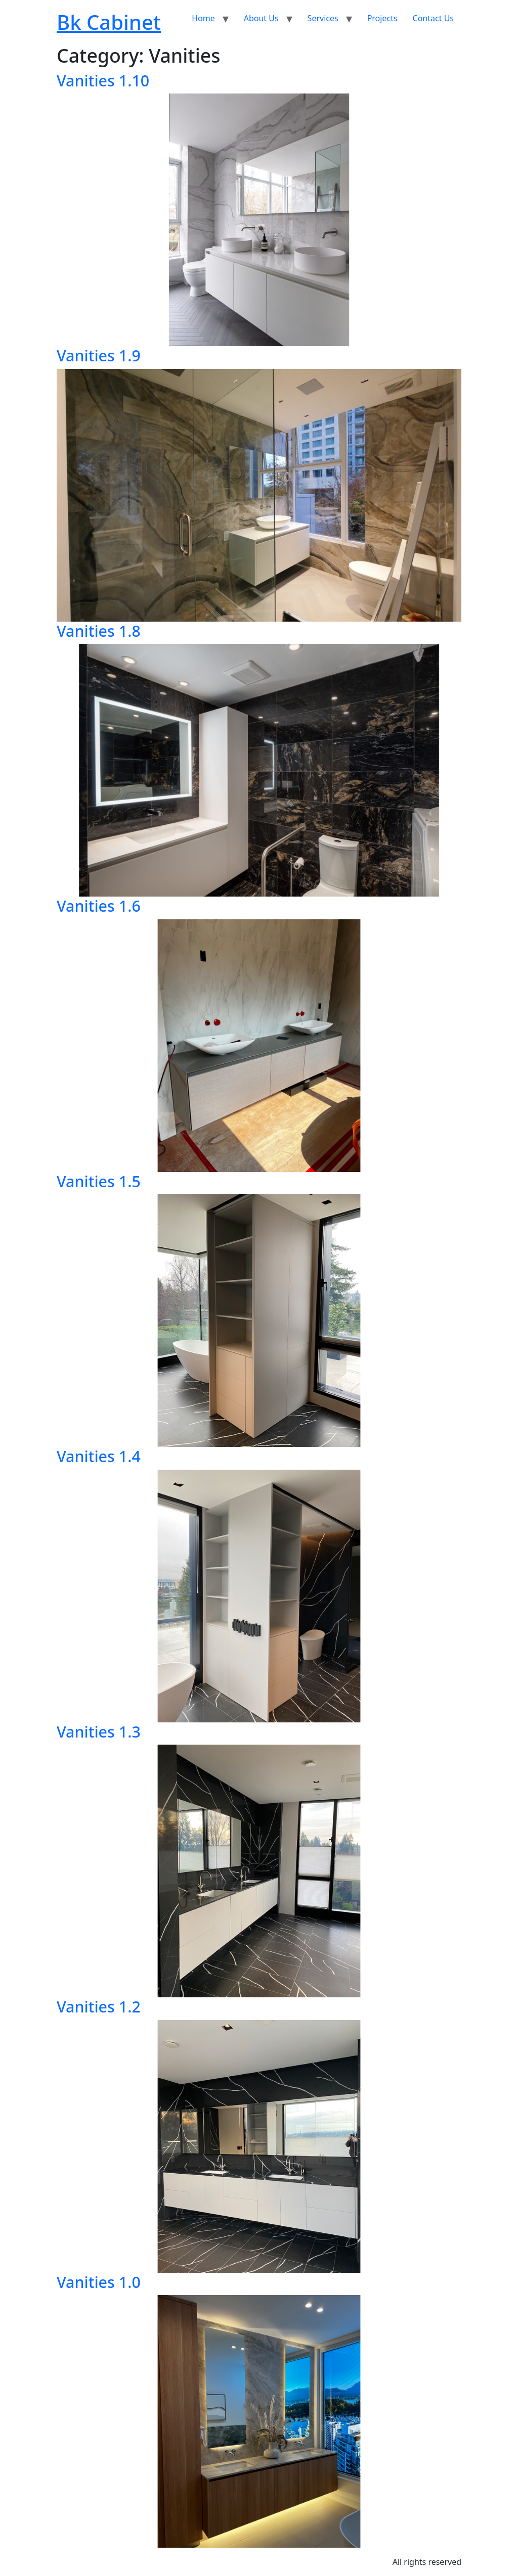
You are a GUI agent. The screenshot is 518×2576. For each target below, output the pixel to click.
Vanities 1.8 (99, 630)
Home (203, 18)
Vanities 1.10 (103, 80)
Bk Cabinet (109, 22)
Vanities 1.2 (99, 2006)
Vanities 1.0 (99, 2281)
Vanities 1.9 (99, 355)
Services (323, 18)
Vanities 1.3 (99, 1731)
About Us (261, 18)
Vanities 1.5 (99, 1181)
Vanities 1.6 (99, 905)
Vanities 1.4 (99, 1456)
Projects (382, 18)
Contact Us (433, 18)
